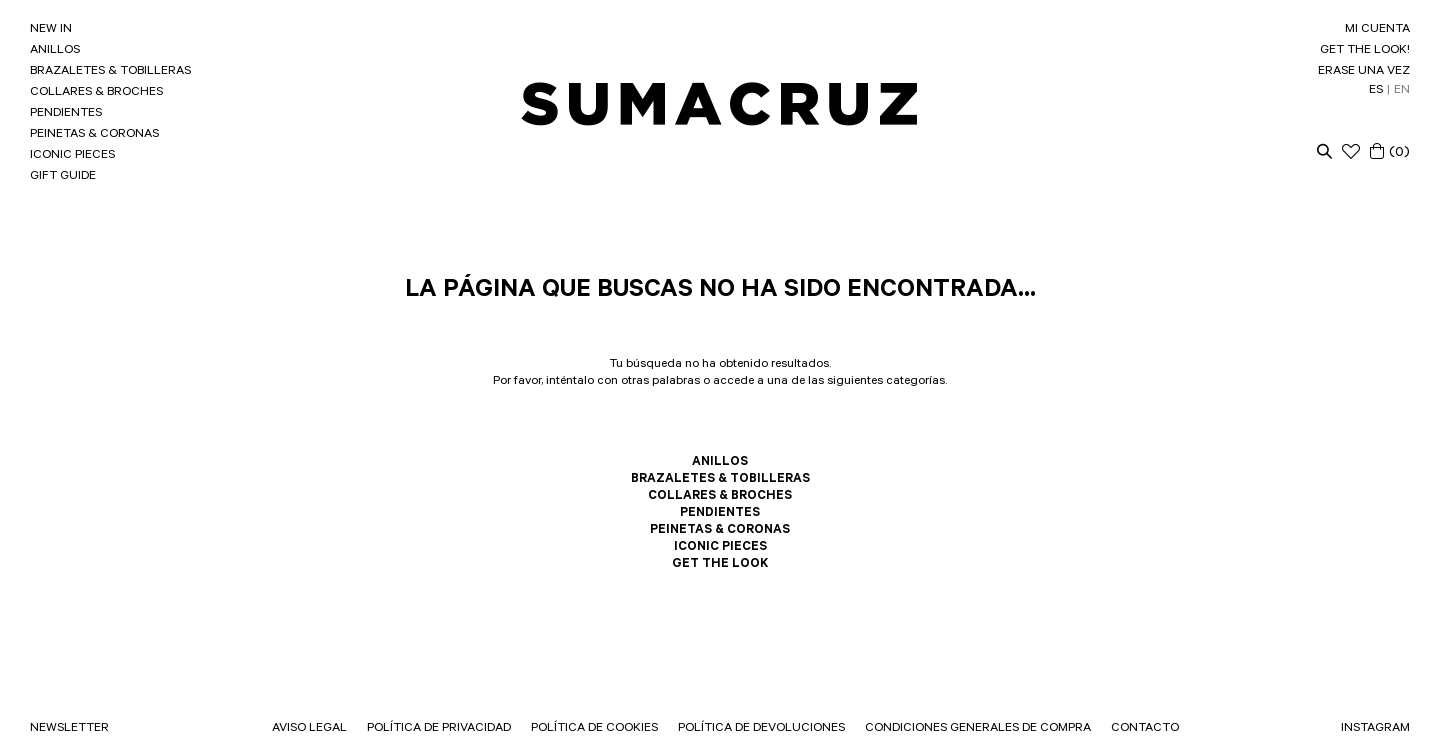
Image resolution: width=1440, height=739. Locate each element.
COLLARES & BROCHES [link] (96, 93)
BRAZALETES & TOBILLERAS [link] (110, 72)
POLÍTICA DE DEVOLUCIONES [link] (761, 729)
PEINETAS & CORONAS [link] (94, 135)
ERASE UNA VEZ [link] (1364, 72)
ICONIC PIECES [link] (72, 156)
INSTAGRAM (1375, 729)
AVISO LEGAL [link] (309, 729)
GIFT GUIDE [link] (63, 177)
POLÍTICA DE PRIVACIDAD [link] (439, 729)
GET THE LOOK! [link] (1365, 51)
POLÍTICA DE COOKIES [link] (594, 729)
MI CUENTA (1377, 30)
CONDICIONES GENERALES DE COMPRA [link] (978, 729)
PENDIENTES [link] (66, 114)
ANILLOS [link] (55, 51)
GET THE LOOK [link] (720, 565)
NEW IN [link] (51, 30)
